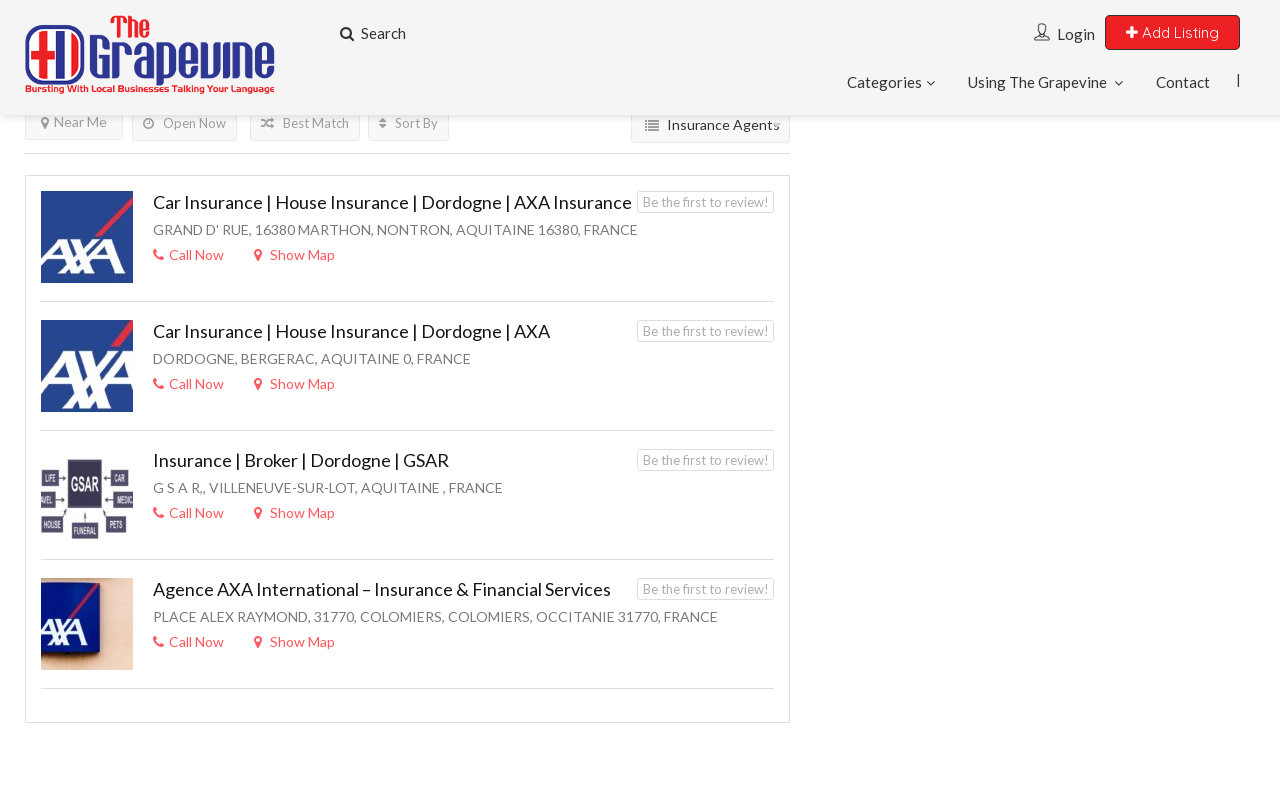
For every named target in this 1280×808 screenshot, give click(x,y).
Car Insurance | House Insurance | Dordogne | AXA (351, 331)
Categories (884, 82)
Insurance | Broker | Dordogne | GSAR (301, 460)
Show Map (294, 254)
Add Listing (1172, 32)
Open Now (184, 123)
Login (1076, 34)
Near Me (74, 121)
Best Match (305, 123)
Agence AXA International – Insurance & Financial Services (382, 589)
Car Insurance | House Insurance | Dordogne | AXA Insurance (392, 202)
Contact (1183, 82)
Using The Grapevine (1037, 82)
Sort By (408, 123)
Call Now (188, 254)
